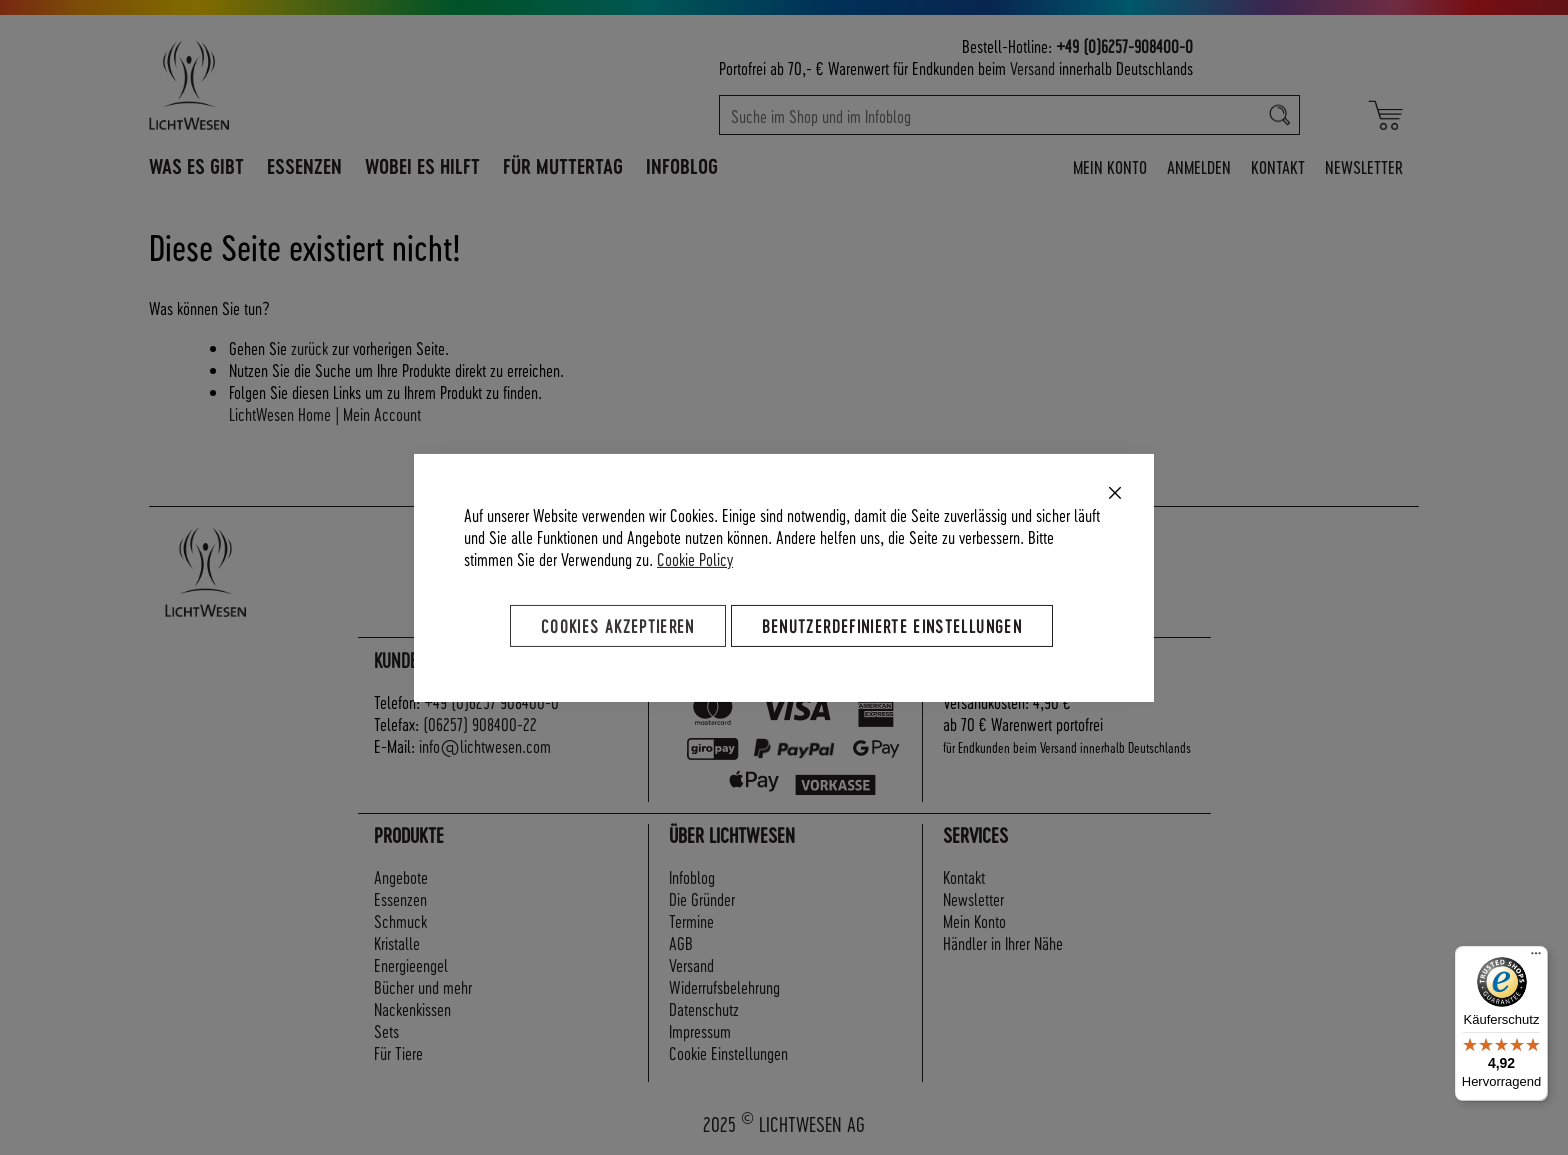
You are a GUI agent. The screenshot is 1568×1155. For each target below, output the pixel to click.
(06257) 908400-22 (480, 723)
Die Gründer (702, 898)
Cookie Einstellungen (728, 1052)
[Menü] (1536, 958)
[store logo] (276, 85)
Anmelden (1199, 166)
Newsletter (1364, 166)
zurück (309, 347)
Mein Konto (1110, 166)
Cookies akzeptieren (618, 624)
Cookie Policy (695, 557)
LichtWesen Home (280, 413)
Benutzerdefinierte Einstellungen (892, 624)
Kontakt (1278, 166)
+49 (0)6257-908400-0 (1124, 45)
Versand (1032, 67)
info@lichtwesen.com (485, 745)
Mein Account (382, 413)
